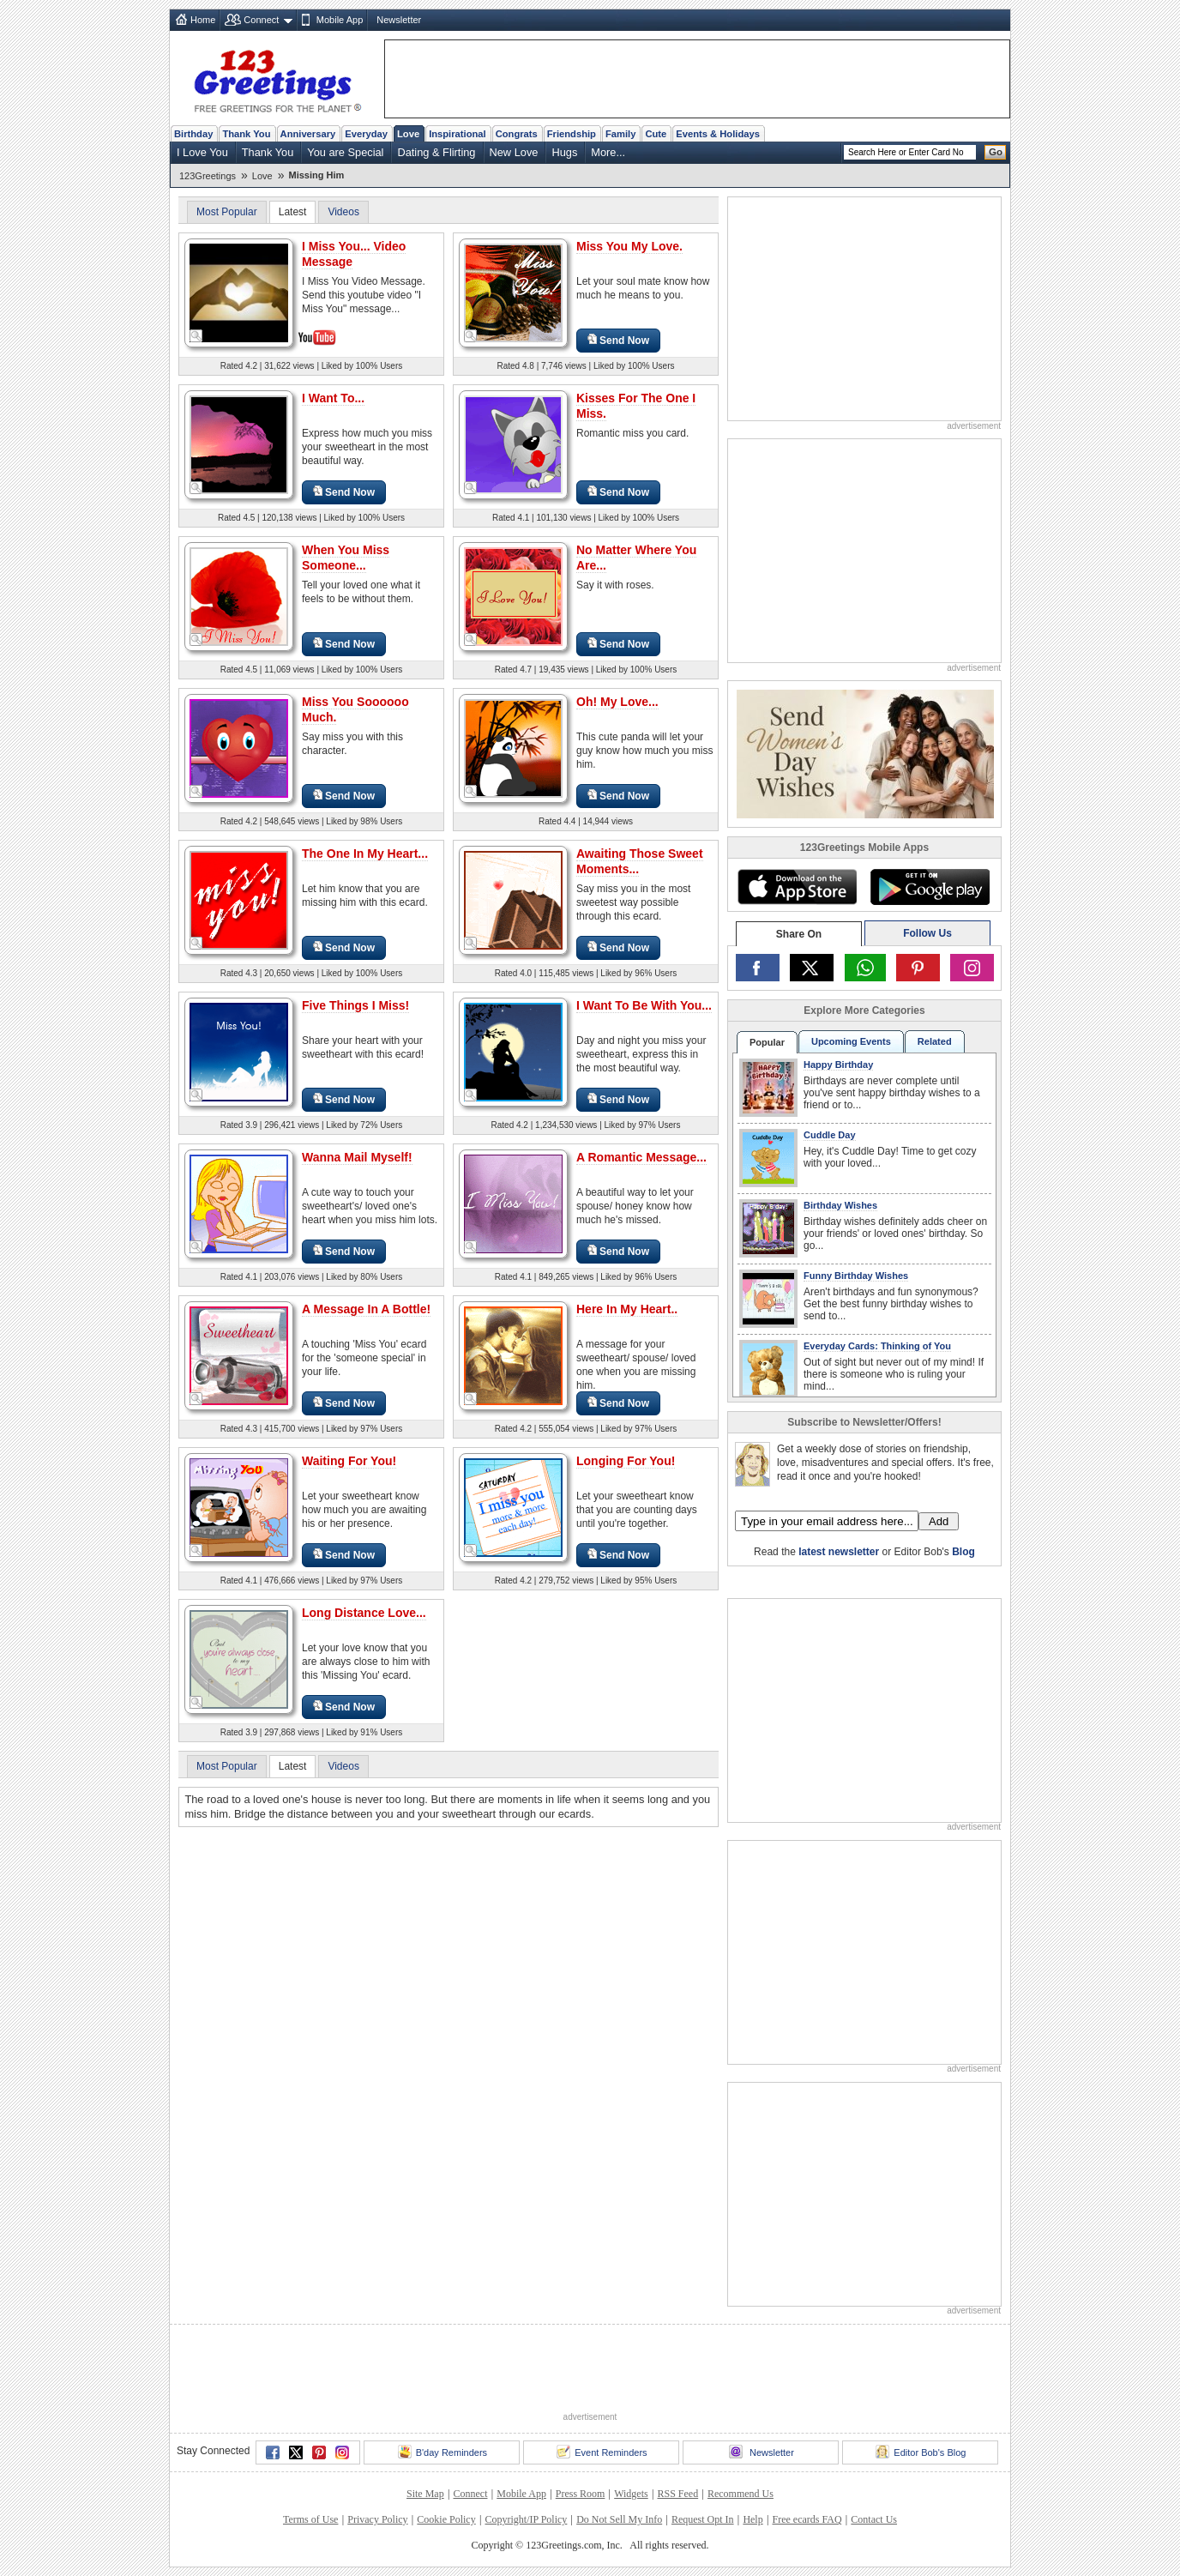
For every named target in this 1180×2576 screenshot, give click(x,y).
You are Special (345, 152)
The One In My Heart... (365, 853)
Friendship (571, 134)
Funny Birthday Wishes (856, 1275)
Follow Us (927, 933)
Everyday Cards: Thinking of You (877, 1346)
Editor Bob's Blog (921, 2451)
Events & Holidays (718, 134)
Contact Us (874, 2519)
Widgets (631, 2494)
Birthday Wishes (840, 1205)
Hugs (564, 152)
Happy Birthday (838, 1064)
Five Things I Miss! (355, 1005)
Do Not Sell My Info (619, 2519)
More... (608, 152)
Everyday (366, 134)
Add (938, 1521)
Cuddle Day (830, 1135)
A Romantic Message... (641, 1157)
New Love (514, 152)
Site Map (425, 2494)
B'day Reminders (442, 2451)
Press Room (580, 2494)
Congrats (517, 134)
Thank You (246, 134)
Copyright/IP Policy (526, 2519)
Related (935, 1041)
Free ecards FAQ (806, 2519)
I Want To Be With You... (644, 1005)
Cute (655, 134)
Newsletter (398, 20)
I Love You (202, 152)
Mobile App (339, 20)
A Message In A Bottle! (366, 1309)
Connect (261, 20)
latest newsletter (838, 1552)
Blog (963, 1552)
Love (408, 134)
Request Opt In (702, 2519)
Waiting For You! (349, 1461)
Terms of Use (310, 2519)
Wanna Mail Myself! (357, 1157)
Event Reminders (602, 2451)
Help (752, 2519)
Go (995, 152)
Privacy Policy (377, 2519)
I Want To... (333, 398)
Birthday (193, 134)
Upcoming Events (851, 1041)
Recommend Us (740, 2494)
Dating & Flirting (436, 152)
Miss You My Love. (629, 246)
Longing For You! (625, 1461)
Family (620, 134)
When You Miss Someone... (345, 557)
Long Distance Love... (364, 1613)
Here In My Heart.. (626, 1309)
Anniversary (308, 134)
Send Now (618, 340)
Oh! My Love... (617, 702)
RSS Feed (677, 2494)
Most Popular (226, 212)
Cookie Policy (446, 2519)
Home (202, 20)
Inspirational (457, 134)
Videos (343, 212)
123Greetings (207, 176)
